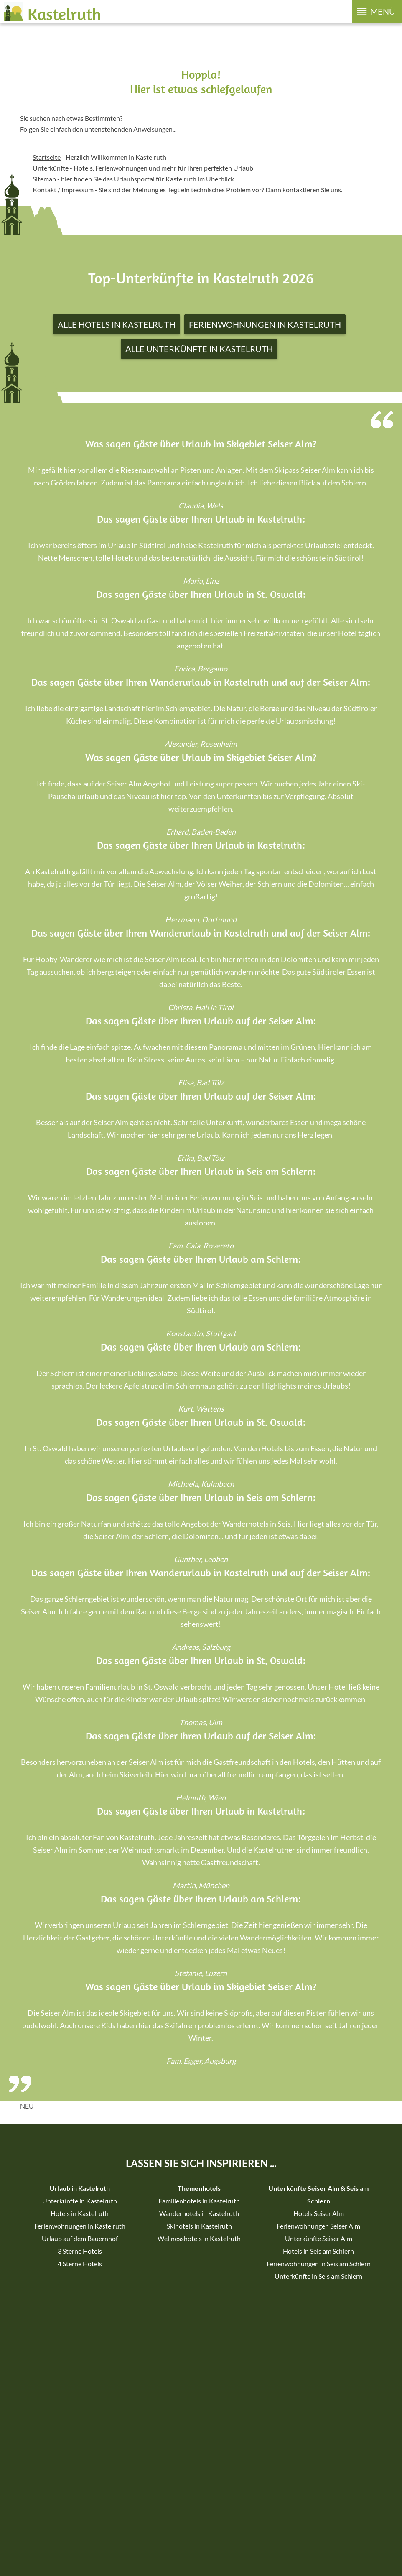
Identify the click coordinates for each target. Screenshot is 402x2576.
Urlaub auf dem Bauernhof (80, 2238)
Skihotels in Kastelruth (199, 2226)
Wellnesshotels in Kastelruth (199, 2238)
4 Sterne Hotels (80, 2263)
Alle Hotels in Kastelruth (117, 324)
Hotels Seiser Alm (318, 2213)
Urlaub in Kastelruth (80, 2188)
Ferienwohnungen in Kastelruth (265, 324)
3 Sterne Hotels (80, 2251)
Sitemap (42, 2552)
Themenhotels (199, 2188)
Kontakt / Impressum (63, 190)
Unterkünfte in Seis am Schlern (318, 2276)
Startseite (47, 157)
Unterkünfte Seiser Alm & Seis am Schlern (318, 2194)
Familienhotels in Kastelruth (199, 2201)
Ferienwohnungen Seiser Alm (318, 2226)
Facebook (182, 2383)
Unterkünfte (51, 168)
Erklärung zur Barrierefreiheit (259, 2552)
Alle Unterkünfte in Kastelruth (199, 349)
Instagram (220, 2383)
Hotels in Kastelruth (80, 2213)
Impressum (71, 2552)
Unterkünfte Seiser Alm (318, 2238)
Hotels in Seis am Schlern (318, 2251)
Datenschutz (109, 2552)
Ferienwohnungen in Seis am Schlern (319, 2263)
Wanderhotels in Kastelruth (199, 2213)
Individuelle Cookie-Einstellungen (173, 2552)
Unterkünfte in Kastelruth (79, 2201)
